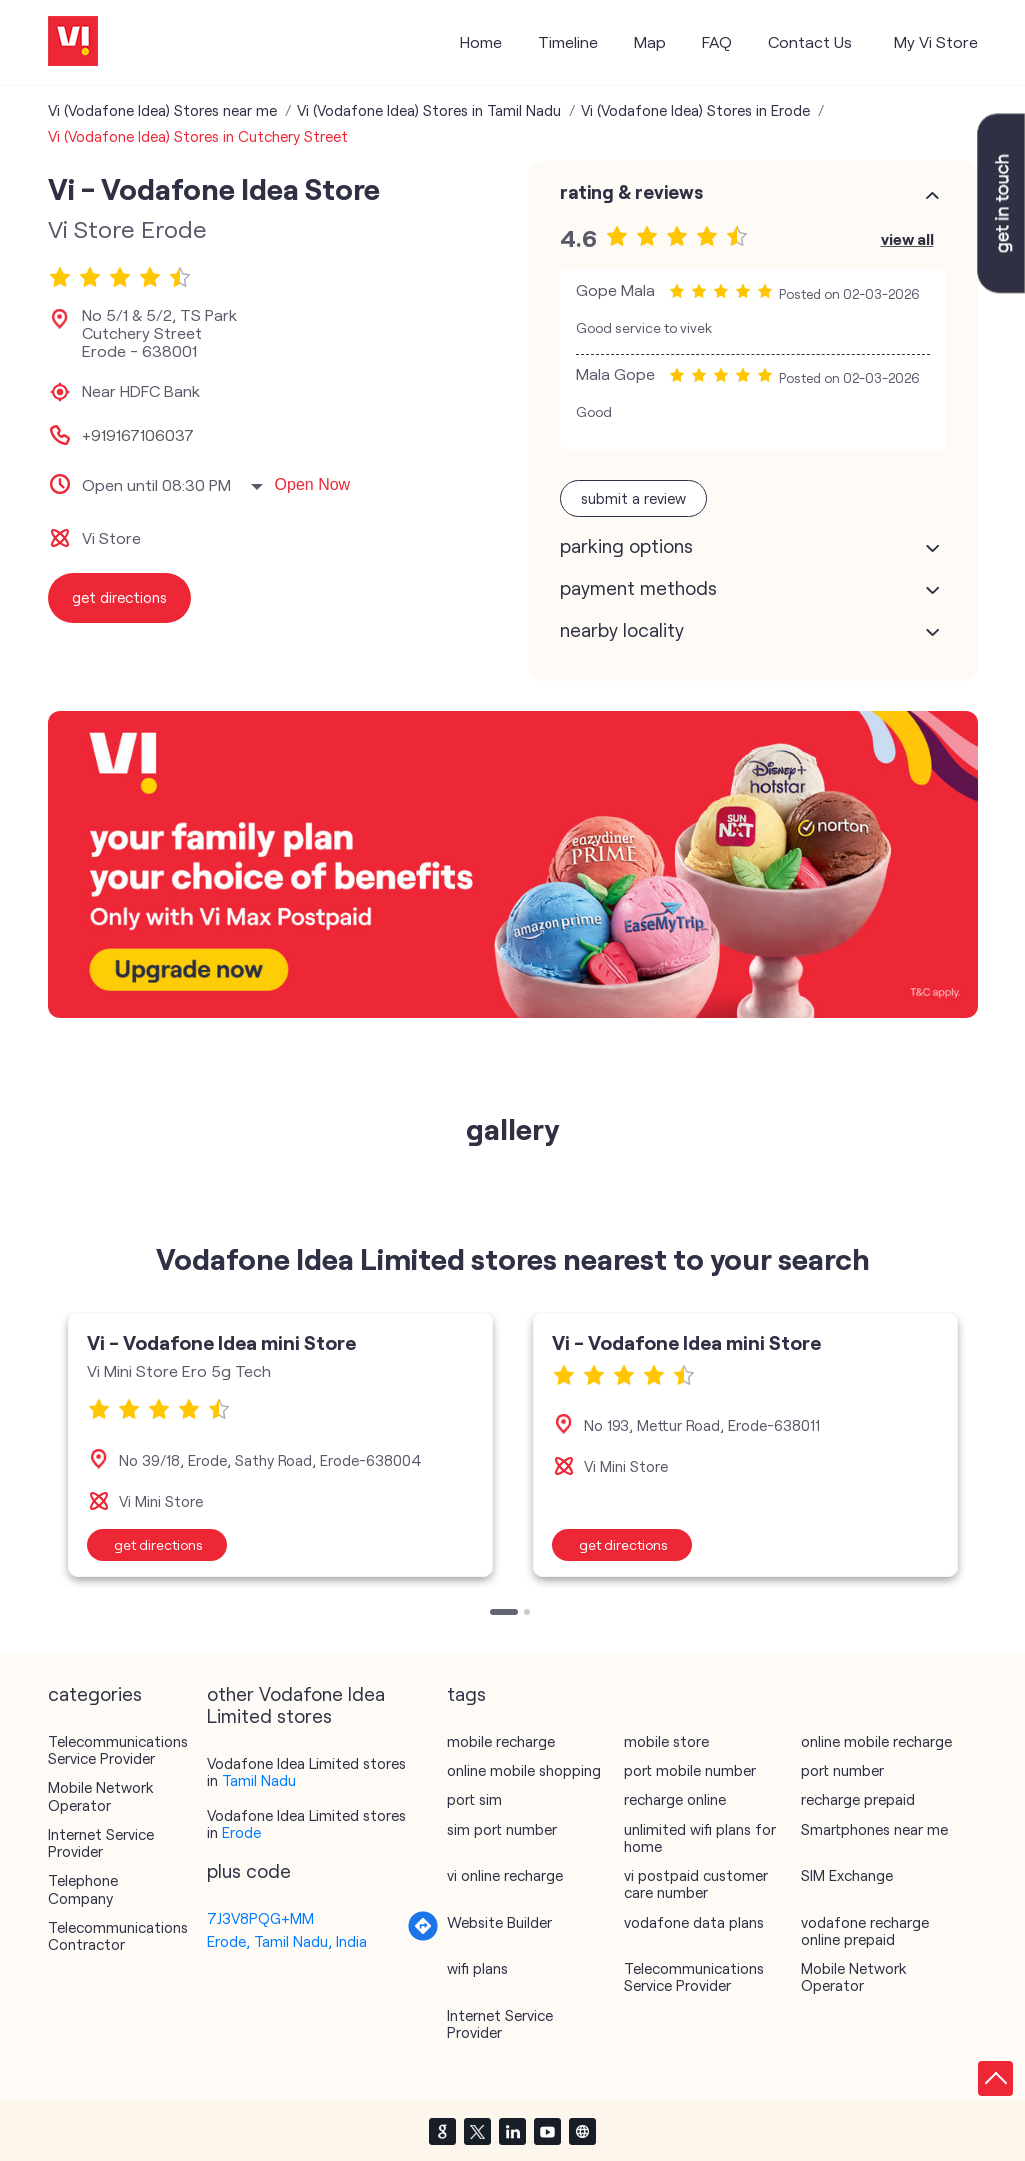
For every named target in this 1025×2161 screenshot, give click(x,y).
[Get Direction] (423, 1936)
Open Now (313, 484)
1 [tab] (495, 1614)
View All (907, 238)
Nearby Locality (622, 630)
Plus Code (249, 1871)
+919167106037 (138, 435)
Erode (241, 1832)
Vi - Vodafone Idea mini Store (221, 1342)
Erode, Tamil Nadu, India (287, 1941)
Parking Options (626, 546)
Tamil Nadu (259, 1780)
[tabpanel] (280, 1444)
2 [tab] (529, 1614)
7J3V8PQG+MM (260, 1918)
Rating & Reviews (631, 192)
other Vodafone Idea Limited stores (296, 1705)
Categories (95, 1694)
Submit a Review (633, 498)
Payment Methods (638, 588)
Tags (466, 1694)
